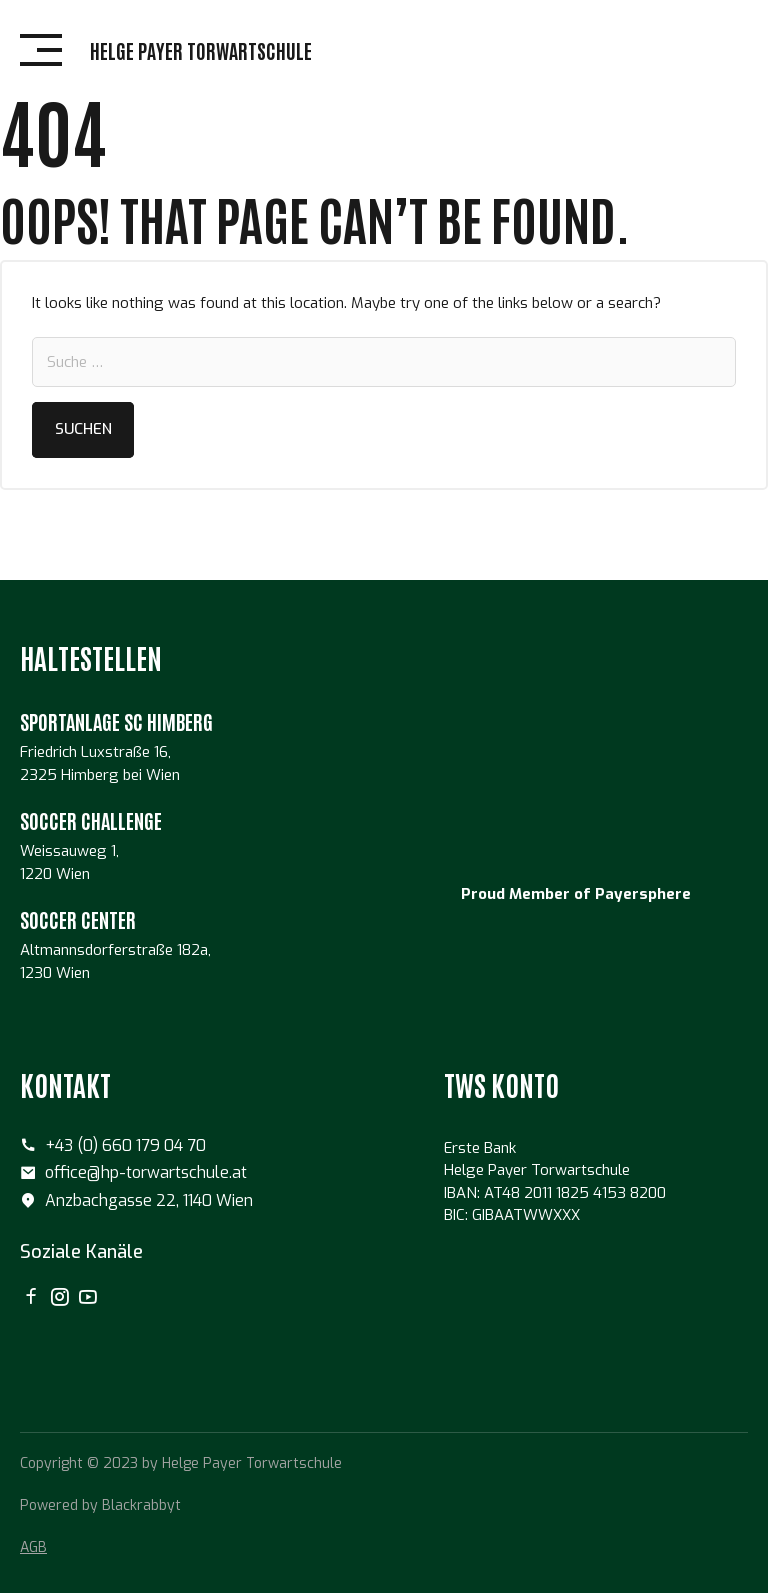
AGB (33, 1547)
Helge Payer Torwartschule (201, 50)
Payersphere (643, 894)
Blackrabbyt (141, 1505)
